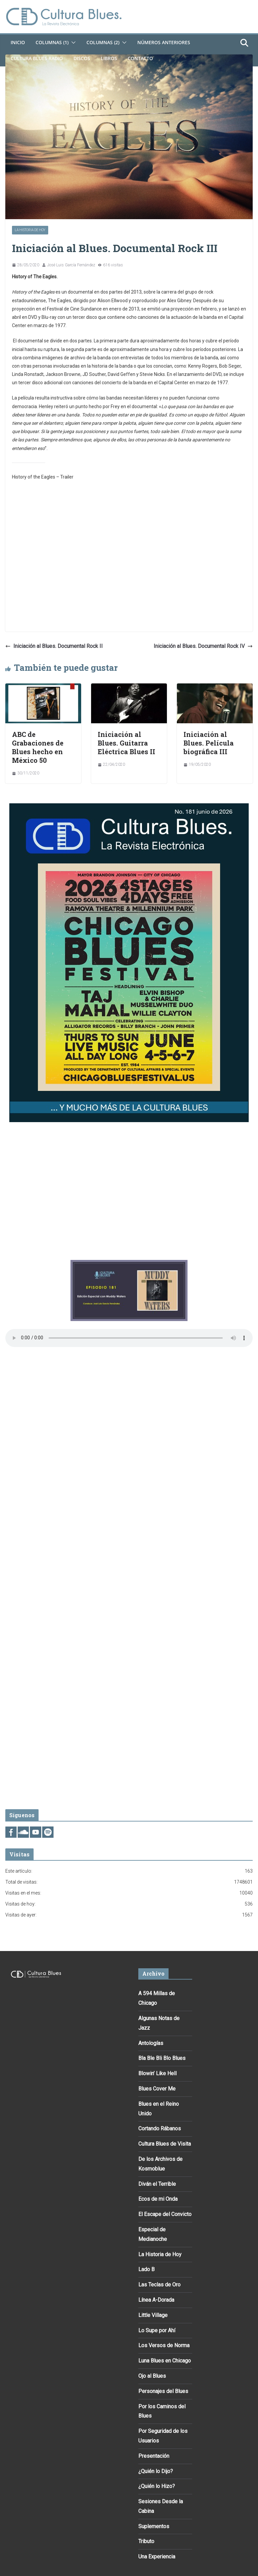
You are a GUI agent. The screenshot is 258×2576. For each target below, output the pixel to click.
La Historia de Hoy (30, 230)
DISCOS (81, 58)
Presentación (153, 2456)
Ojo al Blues (152, 2376)
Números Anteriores (163, 42)
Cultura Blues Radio (37, 58)
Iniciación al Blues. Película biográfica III (209, 743)
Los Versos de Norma (164, 2345)
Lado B (146, 2269)
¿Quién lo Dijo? (155, 2471)
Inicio (18, 42)
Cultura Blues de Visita (164, 2144)
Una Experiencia (156, 2556)
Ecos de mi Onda (158, 2199)
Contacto (140, 58)
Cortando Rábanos (159, 2128)
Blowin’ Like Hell (157, 2073)
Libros (109, 58)
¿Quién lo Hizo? (156, 2486)
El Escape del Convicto (165, 2214)
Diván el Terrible (157, 2184)
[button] (72, 42)
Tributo (146, 2541)
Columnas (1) (52, 42)
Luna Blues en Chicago (164, 2360)
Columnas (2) (102, 42)
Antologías (150, 2043)
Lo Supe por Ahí (156, 2330)
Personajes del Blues (163, 2391)
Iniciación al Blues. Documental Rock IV (203, 646)
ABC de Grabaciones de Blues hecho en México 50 (38, 747)
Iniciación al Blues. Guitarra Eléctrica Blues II (126, 743)
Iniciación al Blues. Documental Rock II (54, 646)
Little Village (153, 2315)
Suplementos (153, 2526)
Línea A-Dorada (156, 2300)
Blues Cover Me (157, 2089)
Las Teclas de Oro (159, 2284)
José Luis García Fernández (71, 265)
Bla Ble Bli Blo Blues (162, 2058)
